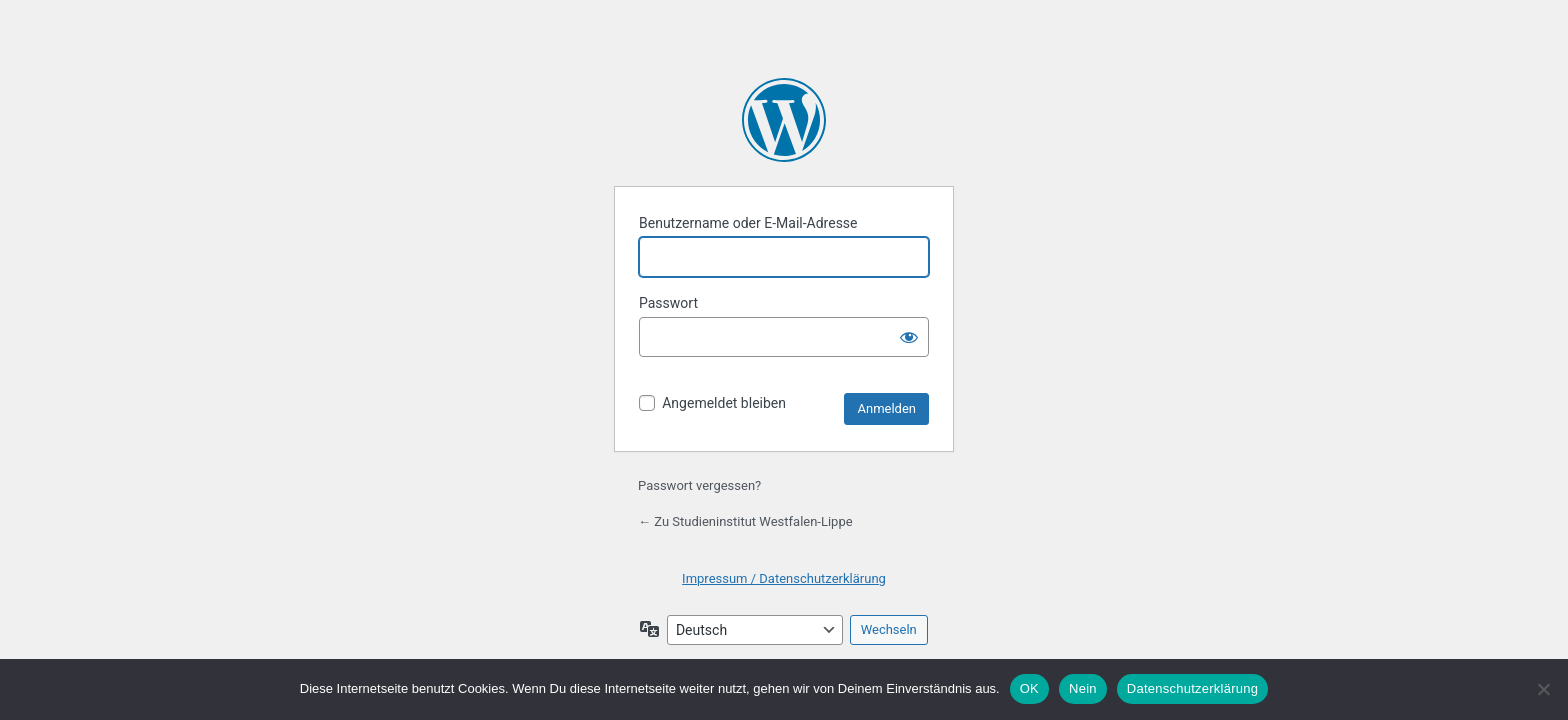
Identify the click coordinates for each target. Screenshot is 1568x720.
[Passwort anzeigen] (909, 337)
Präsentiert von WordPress (784, 120)
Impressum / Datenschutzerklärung (784, 578)
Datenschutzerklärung (1192, 688)
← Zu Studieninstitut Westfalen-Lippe (745, 521)
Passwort (668, 303)
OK (1029, 688)
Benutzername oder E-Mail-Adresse (748, 223)
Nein (1083, 688)
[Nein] (1543, 689)
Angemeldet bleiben (724, 403)
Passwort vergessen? (699, 485)
